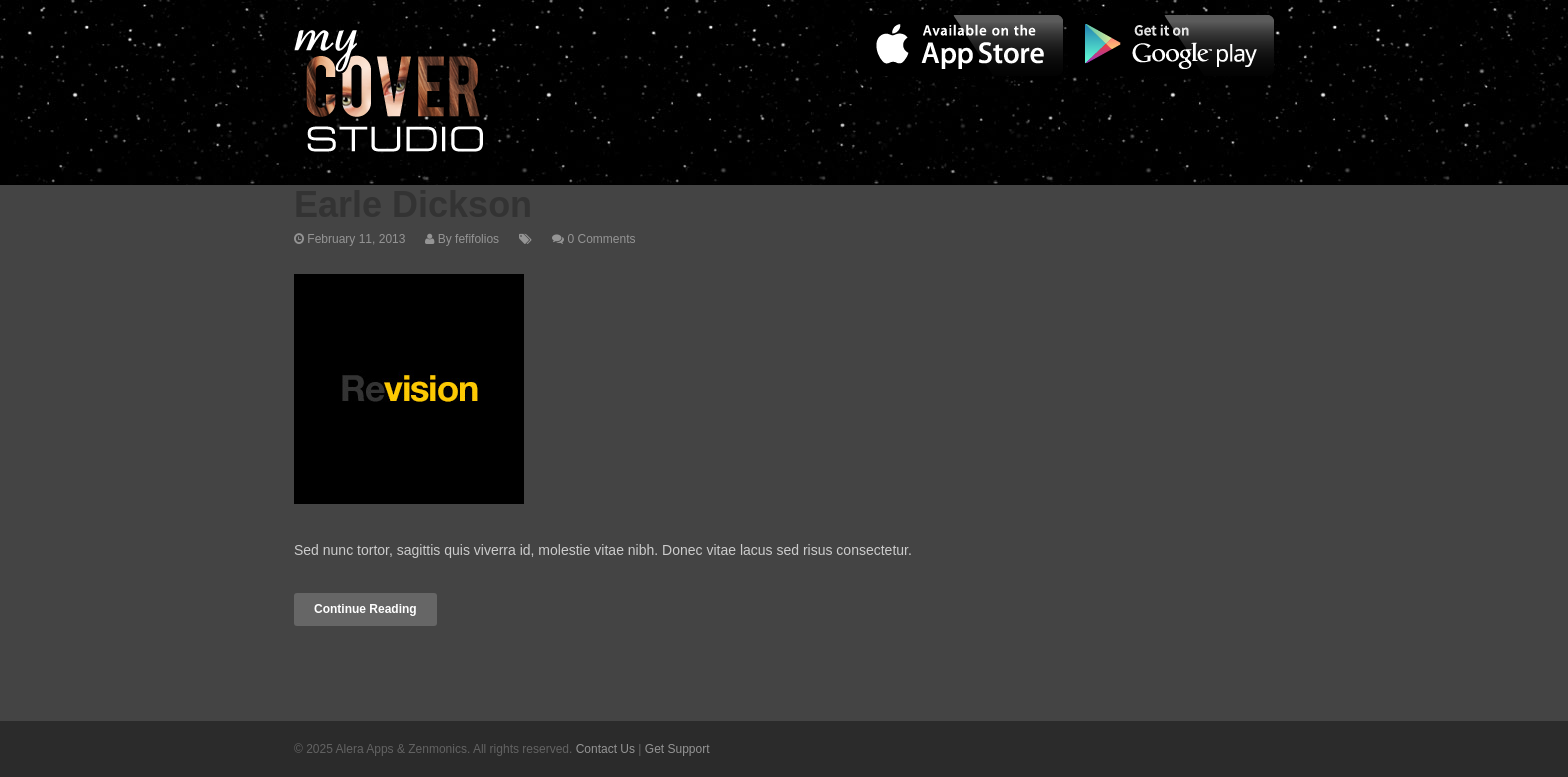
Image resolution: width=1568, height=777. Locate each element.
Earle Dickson (413, 204)
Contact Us (605, 749)
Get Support (677, 749)
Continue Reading (365, 609)
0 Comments (601, 239)
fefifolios (477, 239)
